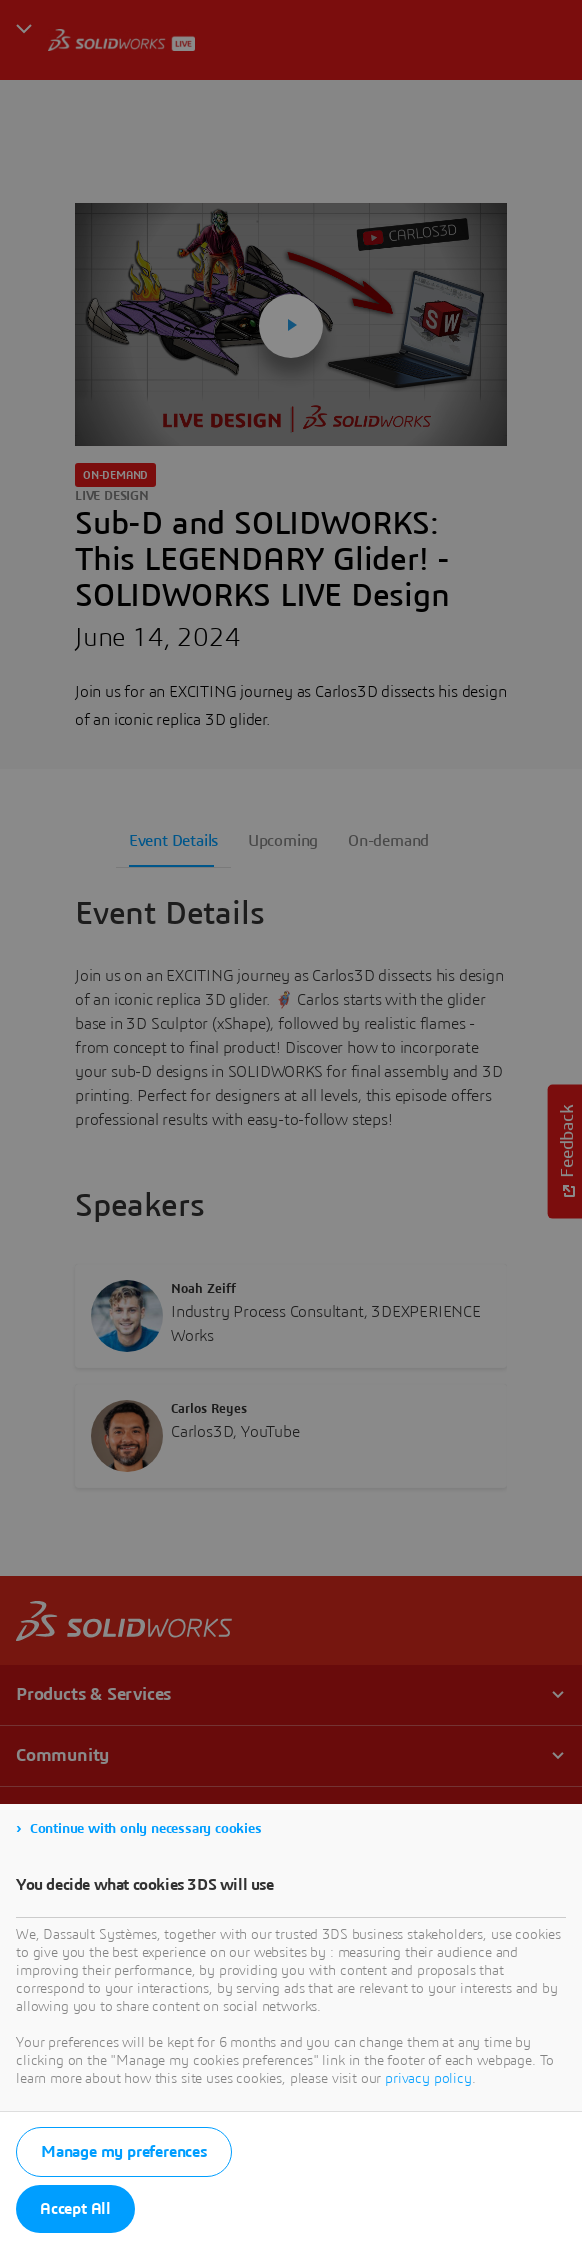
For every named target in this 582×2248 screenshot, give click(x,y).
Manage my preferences (124, 2152)
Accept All (75, 2209)
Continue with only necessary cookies (146, 1829)
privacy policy (428, 2079)
